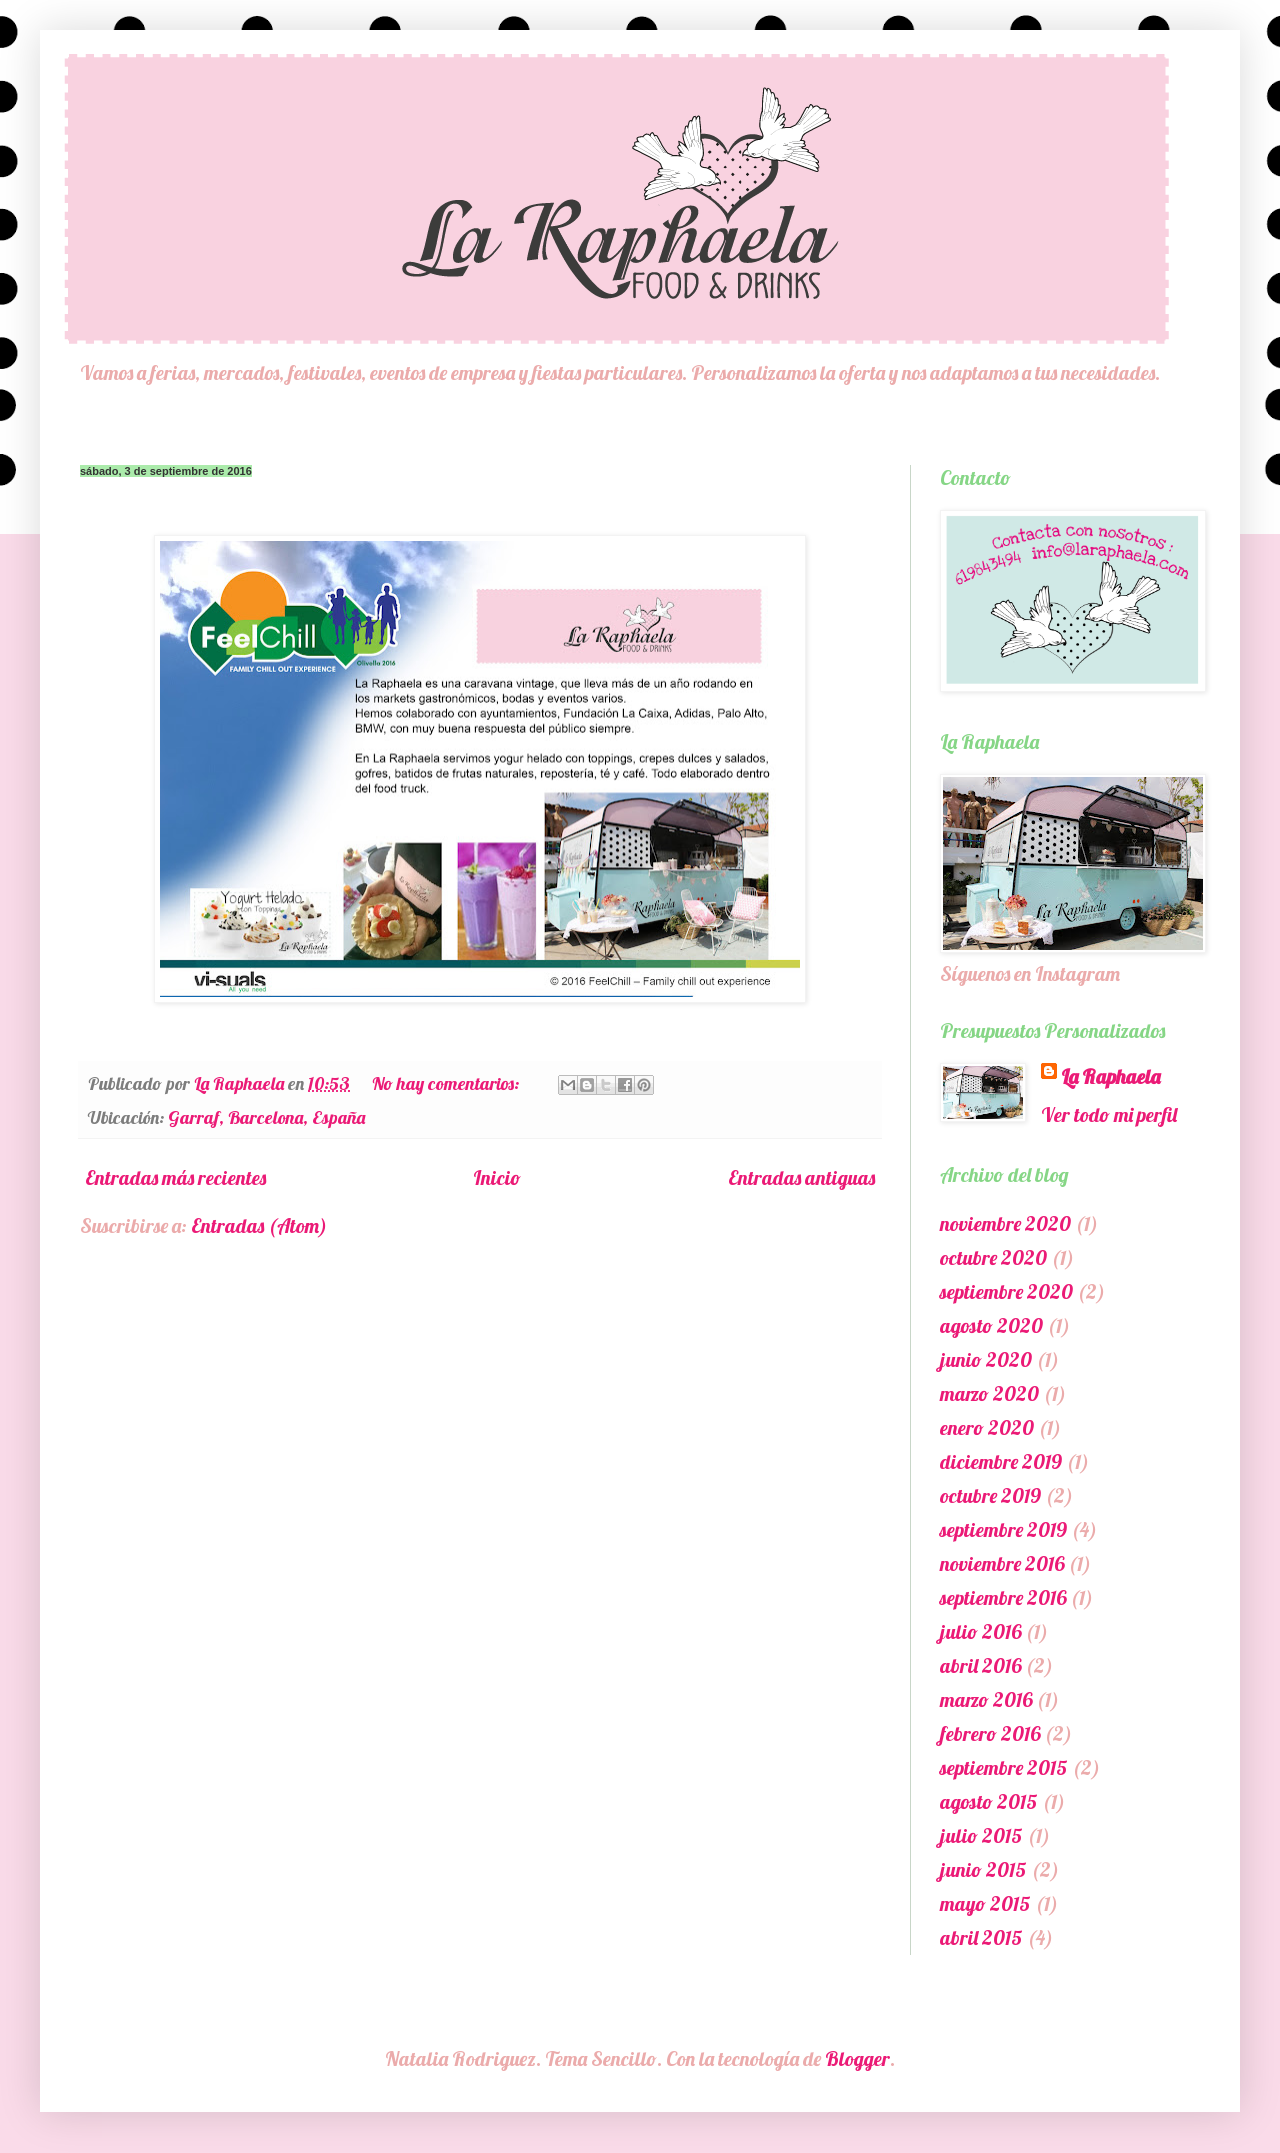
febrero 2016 (990, 1733)
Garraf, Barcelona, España (266, 1117)
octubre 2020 (993, 1257)
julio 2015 (981, 1835)
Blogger (857, 2058)
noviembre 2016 (1002, 1563)
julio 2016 (980, 1631)
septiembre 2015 (1004, 1767)
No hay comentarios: (447, 1083)
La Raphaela (1110, 1076)
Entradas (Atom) (259, 1225)
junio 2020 (986, 1359)
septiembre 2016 (1003, 1597)
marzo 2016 (986, 1699)
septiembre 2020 (1006, 1291)
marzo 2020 (989, 1393)
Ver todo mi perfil (1109, 1114)
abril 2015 (981, 1937)
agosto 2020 (991, 1325)
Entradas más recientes (175, 1177)
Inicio (497, 1177)
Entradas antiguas (801, 1177)
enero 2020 (987, 1427)
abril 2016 (980, 1665)
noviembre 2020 (1005, 1223)
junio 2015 (983, 1869)
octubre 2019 (990, 1495)
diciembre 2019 (1001, 1461)
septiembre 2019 (1003, 1529)
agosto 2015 (989, 1801)
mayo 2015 (985, 1903)
